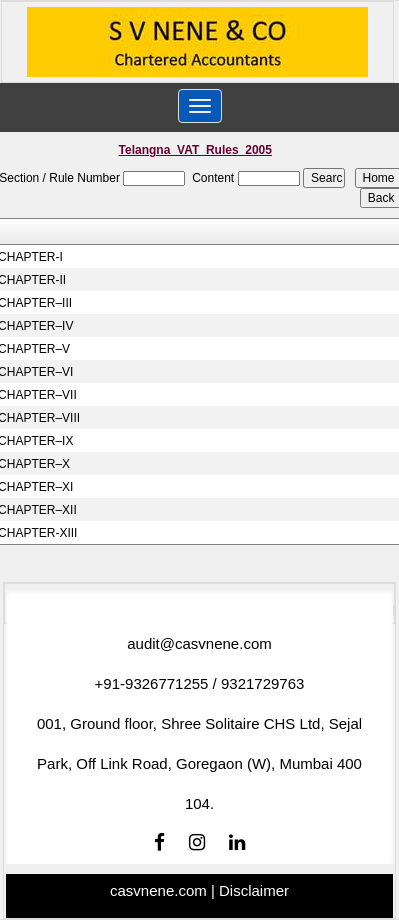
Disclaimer (254, 890)
